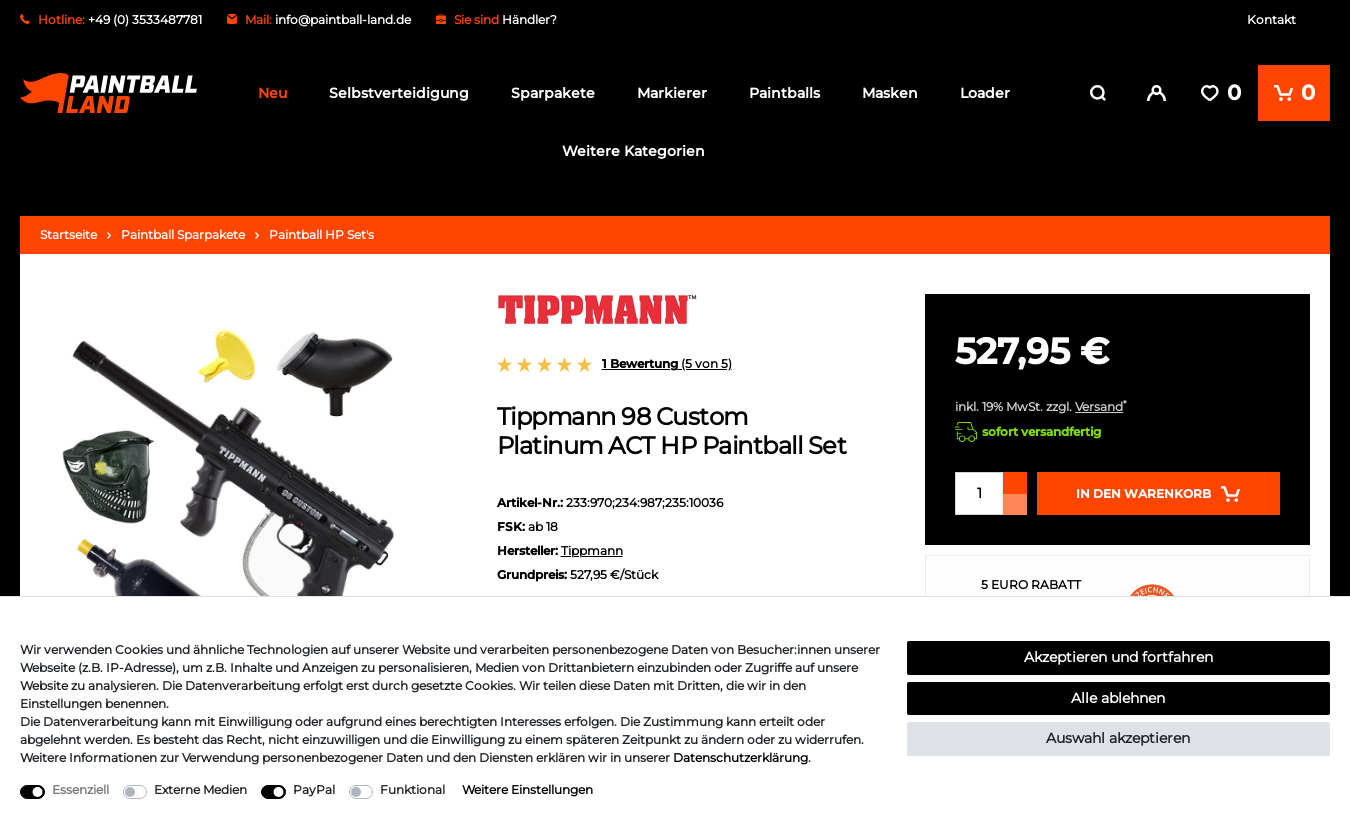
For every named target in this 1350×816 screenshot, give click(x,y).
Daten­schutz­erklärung (740, 757)
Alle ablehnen (1118, 698)
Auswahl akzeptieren (1118, 738)
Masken (890, 93)
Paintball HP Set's (321, 228)
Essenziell (80, 789)
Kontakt (1271, 19)
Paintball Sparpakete (183, 228)
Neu (272, 93)
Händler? (529, 19)
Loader (985, 93)
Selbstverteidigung (399, 93)
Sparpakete (553, 93)
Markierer (672, 93)
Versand (1099, 400)
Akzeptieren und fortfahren (1118, 657)
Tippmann (592, 544)
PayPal (314, 789)
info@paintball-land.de (343, 19)
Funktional (412, 789)
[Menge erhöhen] (1015, 477)
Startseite (68, 228)
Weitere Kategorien (633, 151)
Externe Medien (200, 789)
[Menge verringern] (1015, 498)
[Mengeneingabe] (979, 487)
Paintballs (784, 93)
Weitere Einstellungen (527, 789)
